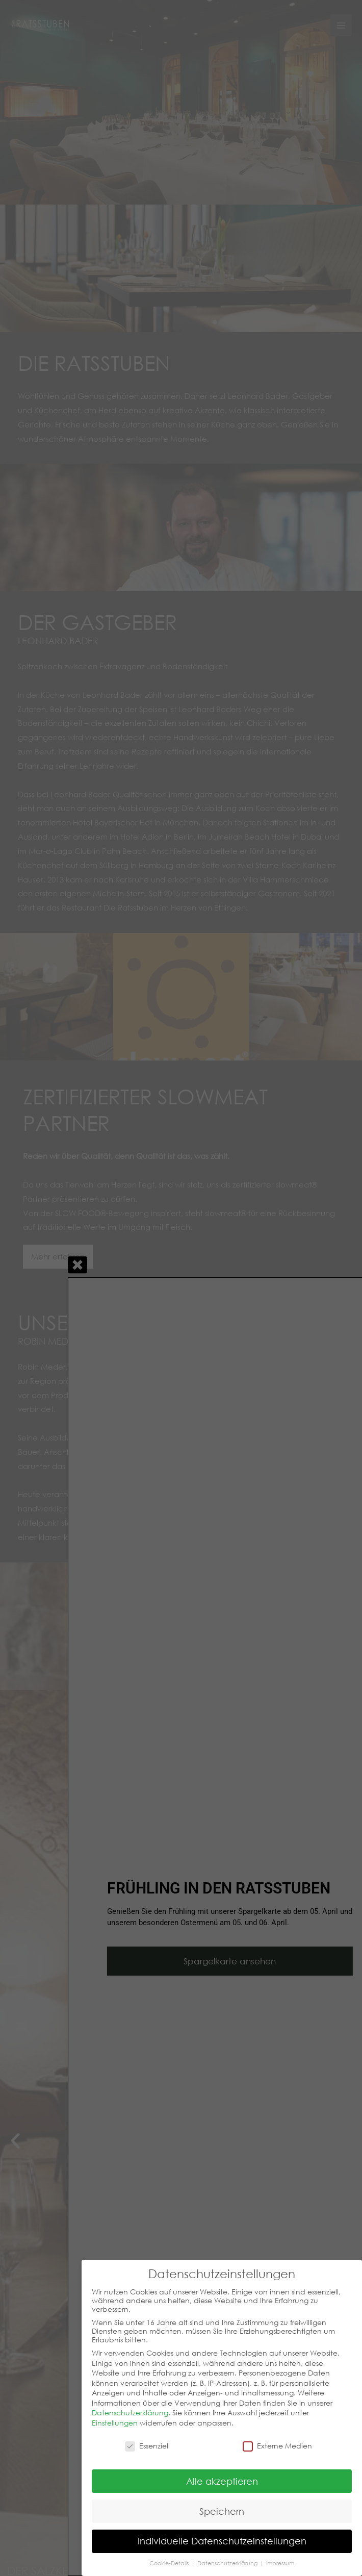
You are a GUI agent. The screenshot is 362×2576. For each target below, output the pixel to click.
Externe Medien (277, 2445)
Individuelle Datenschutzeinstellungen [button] (222, 2540)
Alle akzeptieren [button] (222, 2481)
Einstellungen (115, 2422)
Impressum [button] (280, 2563)
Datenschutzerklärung (130, 2412)
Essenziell (147, 2445)
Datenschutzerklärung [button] (228, 2563)
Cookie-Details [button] (169, 2563)
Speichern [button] (221, 2511)
